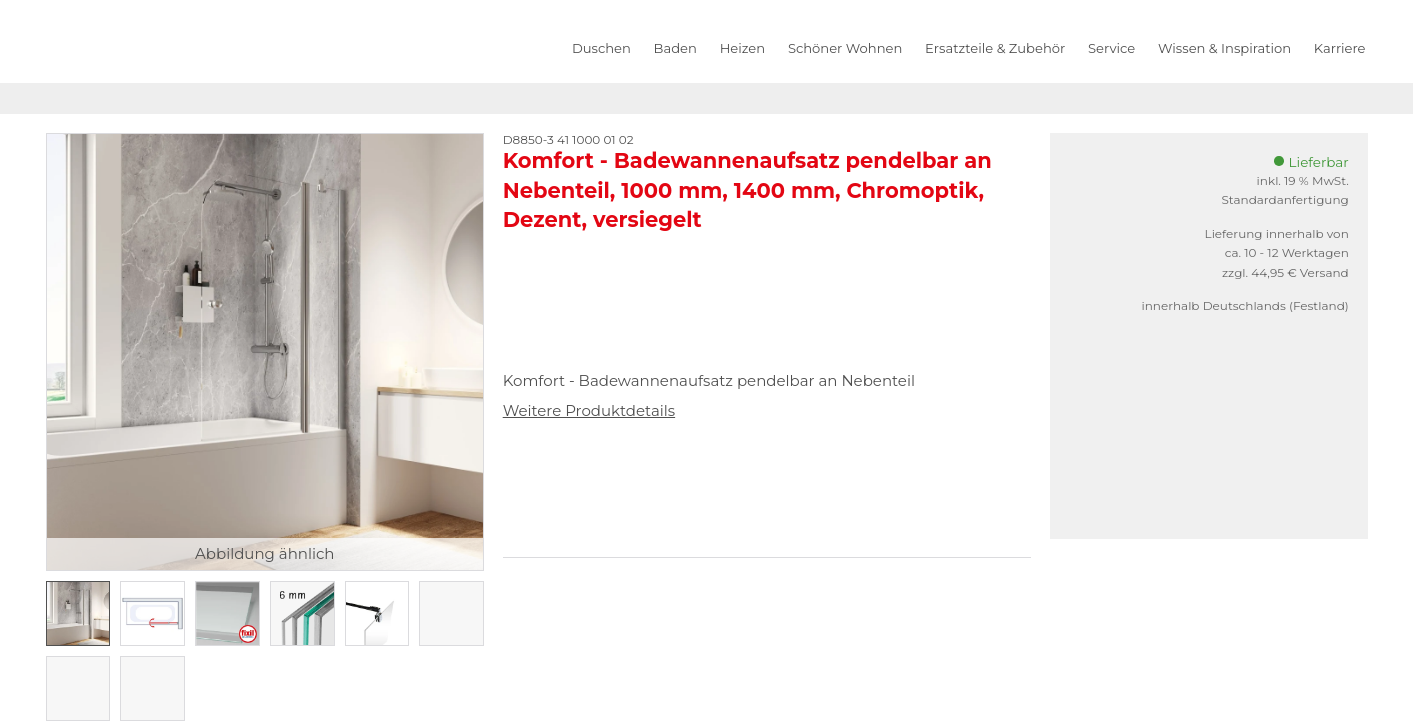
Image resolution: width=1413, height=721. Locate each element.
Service (1111, 48)
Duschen (601, 48)
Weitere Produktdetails (589, 410)
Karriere (1340, 48)
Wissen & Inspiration (1224, 48)
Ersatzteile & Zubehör (995, 48)
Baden (675, 48)
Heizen (742, 48)
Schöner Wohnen (845, 48)
